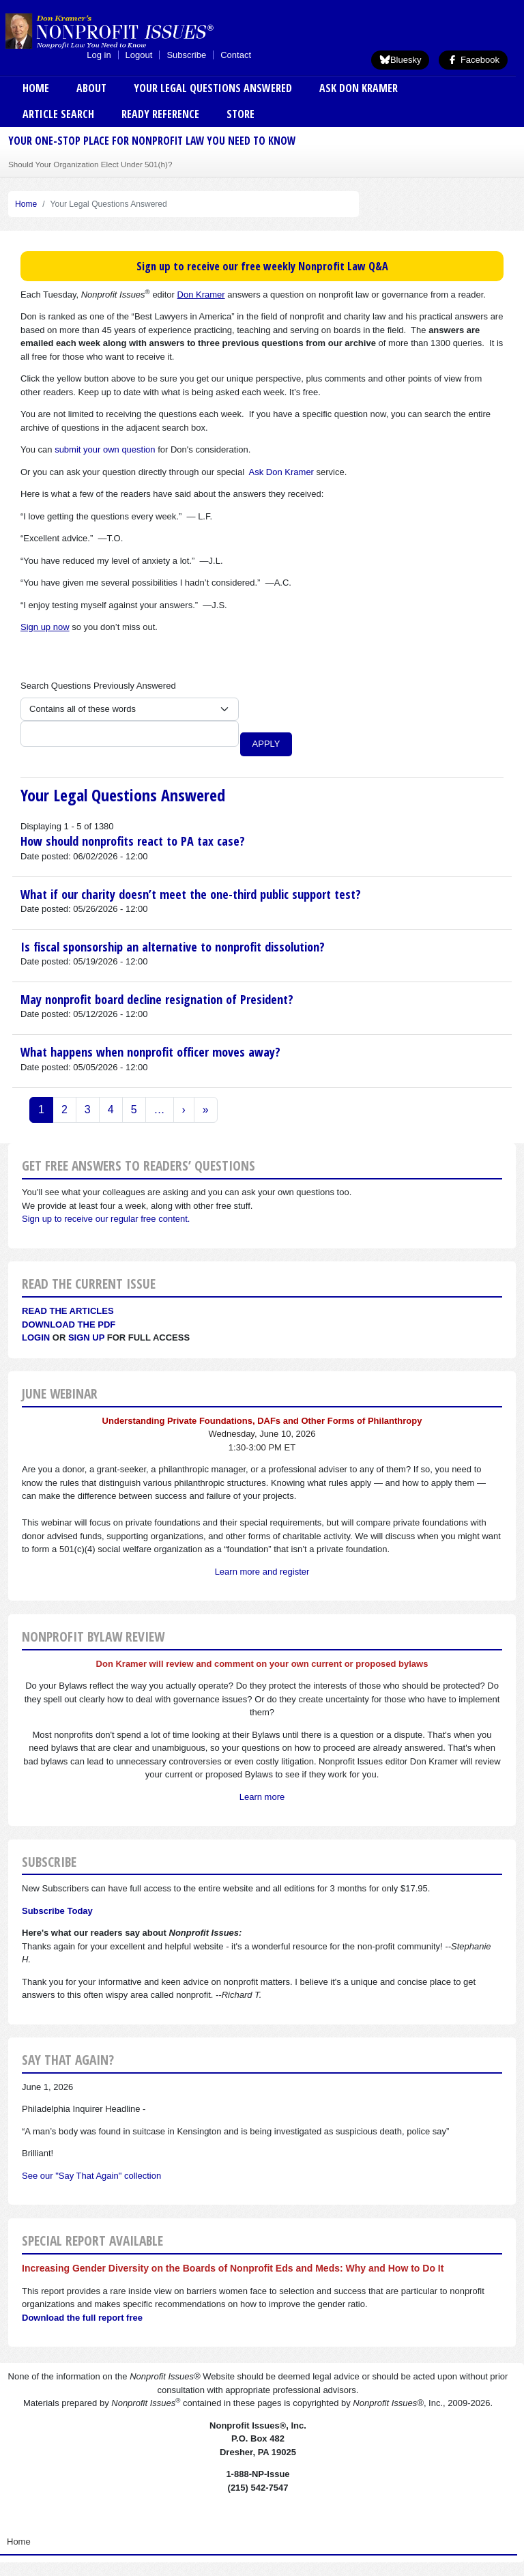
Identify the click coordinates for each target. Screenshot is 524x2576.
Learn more (262, 1797)
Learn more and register (262, 1571)
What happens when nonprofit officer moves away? (150, 1052)
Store (240, 113)
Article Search (58, 113)
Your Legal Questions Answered (213, 88)
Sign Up (86, 1337)
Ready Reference (160, 113)
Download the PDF (68, 1324)
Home (36, 88)
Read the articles (68, 1311)
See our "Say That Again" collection (91, 2176)
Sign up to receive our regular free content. (106, 1219)
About (91, 88)
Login (36, 1337)
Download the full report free (82, 2318)
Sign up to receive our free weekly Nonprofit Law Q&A (262, 266)
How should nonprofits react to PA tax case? (132, 841)
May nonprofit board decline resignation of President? (156, 999)
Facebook (473, 60)
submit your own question (105, 449)
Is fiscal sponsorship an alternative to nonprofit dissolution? (172, 947)
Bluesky (400, 60)
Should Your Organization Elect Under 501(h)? (90, 164)
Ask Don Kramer (358, 88)
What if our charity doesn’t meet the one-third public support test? (190, 894)
